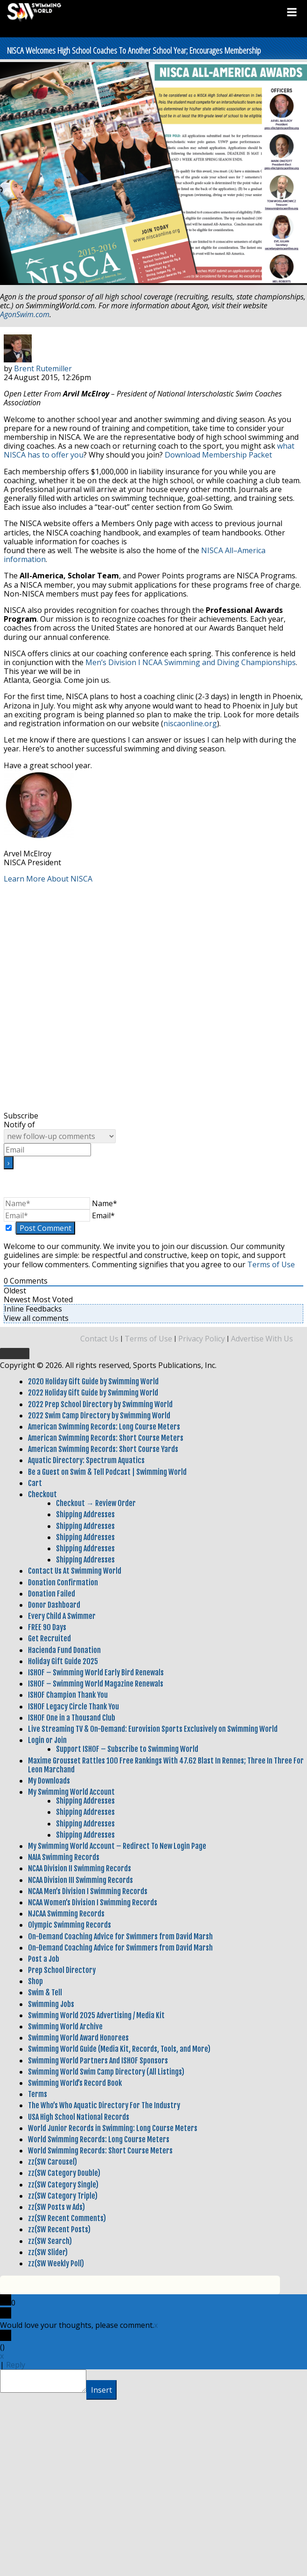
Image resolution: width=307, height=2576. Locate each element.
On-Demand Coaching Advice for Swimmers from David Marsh (120, 1936)
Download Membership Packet (218, 455)
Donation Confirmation (63, 1582)
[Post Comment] (45, 1228)
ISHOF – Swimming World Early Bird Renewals (96, 1672)
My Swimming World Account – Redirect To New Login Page (117, 1846)
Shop (35, 1981)
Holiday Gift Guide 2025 (63, 1661)
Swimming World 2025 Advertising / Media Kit (96, 2015)
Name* (104, 1203)
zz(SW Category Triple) (63, 2196)
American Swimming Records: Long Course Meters (104, 1426)
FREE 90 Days (47, 1627)
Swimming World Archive (65, 2026)
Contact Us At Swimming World (74, 1571)
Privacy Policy (201, 1338)
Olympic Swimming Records (69, 1925)
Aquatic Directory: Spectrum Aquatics (86, 1460)
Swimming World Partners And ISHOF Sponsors (98, 2060)
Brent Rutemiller (43, 368)
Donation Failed (51, 1593)
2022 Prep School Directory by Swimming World (100, 1404)
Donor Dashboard (54, 1605)
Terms (37, 2094)
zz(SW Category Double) (64, 2173)
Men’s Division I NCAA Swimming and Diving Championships (190, 662)
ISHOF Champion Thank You (68, 1695)
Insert (101, 2390)
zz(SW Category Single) (63, 2184)
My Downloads (49, 1780)
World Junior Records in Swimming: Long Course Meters (112, 2128)
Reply (15, 2365)
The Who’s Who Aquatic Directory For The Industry (104, 2105)
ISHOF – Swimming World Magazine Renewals (95, 1683)
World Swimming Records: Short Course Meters (100, 2150)
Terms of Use (271, 1264)
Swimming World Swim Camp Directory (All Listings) (106, 2071)
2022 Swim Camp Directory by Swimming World (99, 1415)
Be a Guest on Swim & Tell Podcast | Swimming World (107, 1472)
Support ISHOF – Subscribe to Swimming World (127, 1749)
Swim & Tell (45, 1992)
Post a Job (43, 1959)
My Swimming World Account (71, 1792)
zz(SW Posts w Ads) (56, 2207)
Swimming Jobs (51, 2004)
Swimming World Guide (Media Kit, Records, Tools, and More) (119, 2049)
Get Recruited (49, 1638)
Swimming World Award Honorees (78, 2037)
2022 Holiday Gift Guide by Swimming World (93, 1392)
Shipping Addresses (85, 1514)
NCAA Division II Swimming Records (79, 1868)
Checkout (42, 1494)
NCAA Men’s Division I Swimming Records (87, 1891)
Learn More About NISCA (48, 879)
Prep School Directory (62, 1970)
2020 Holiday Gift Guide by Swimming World (93, 1381)
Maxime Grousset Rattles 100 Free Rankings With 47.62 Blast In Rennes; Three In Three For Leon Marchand (166, 1765)
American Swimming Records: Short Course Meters (105, 1438)
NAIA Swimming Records (63, 1857)
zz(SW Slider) (48, 2252)
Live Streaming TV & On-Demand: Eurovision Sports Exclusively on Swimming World (153, 1729)
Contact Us (99, 1338)
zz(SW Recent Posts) (59, 2229)
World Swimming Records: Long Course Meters (98, 2139)
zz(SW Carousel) (52, 2161)
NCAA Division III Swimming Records (80, 1880)
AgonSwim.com (24, 314)
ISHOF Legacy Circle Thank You (73, 1706)
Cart (35, 1483)
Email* (103, 1215)
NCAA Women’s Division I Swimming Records (92, 1902)
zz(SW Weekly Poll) (56, 2263)
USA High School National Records (78, 2117)
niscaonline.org (190, 723)
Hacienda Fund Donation (64, 1650)
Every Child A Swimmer (62, 1616)
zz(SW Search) (50, 2241)
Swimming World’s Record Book (75, 2083)
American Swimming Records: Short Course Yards (103, 1449)
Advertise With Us (262, 1338)
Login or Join (47, 1740)
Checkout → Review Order (96, 1503)
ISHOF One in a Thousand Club (71, 1717)
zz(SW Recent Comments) (67, 2218)
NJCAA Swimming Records (66, 1913)
